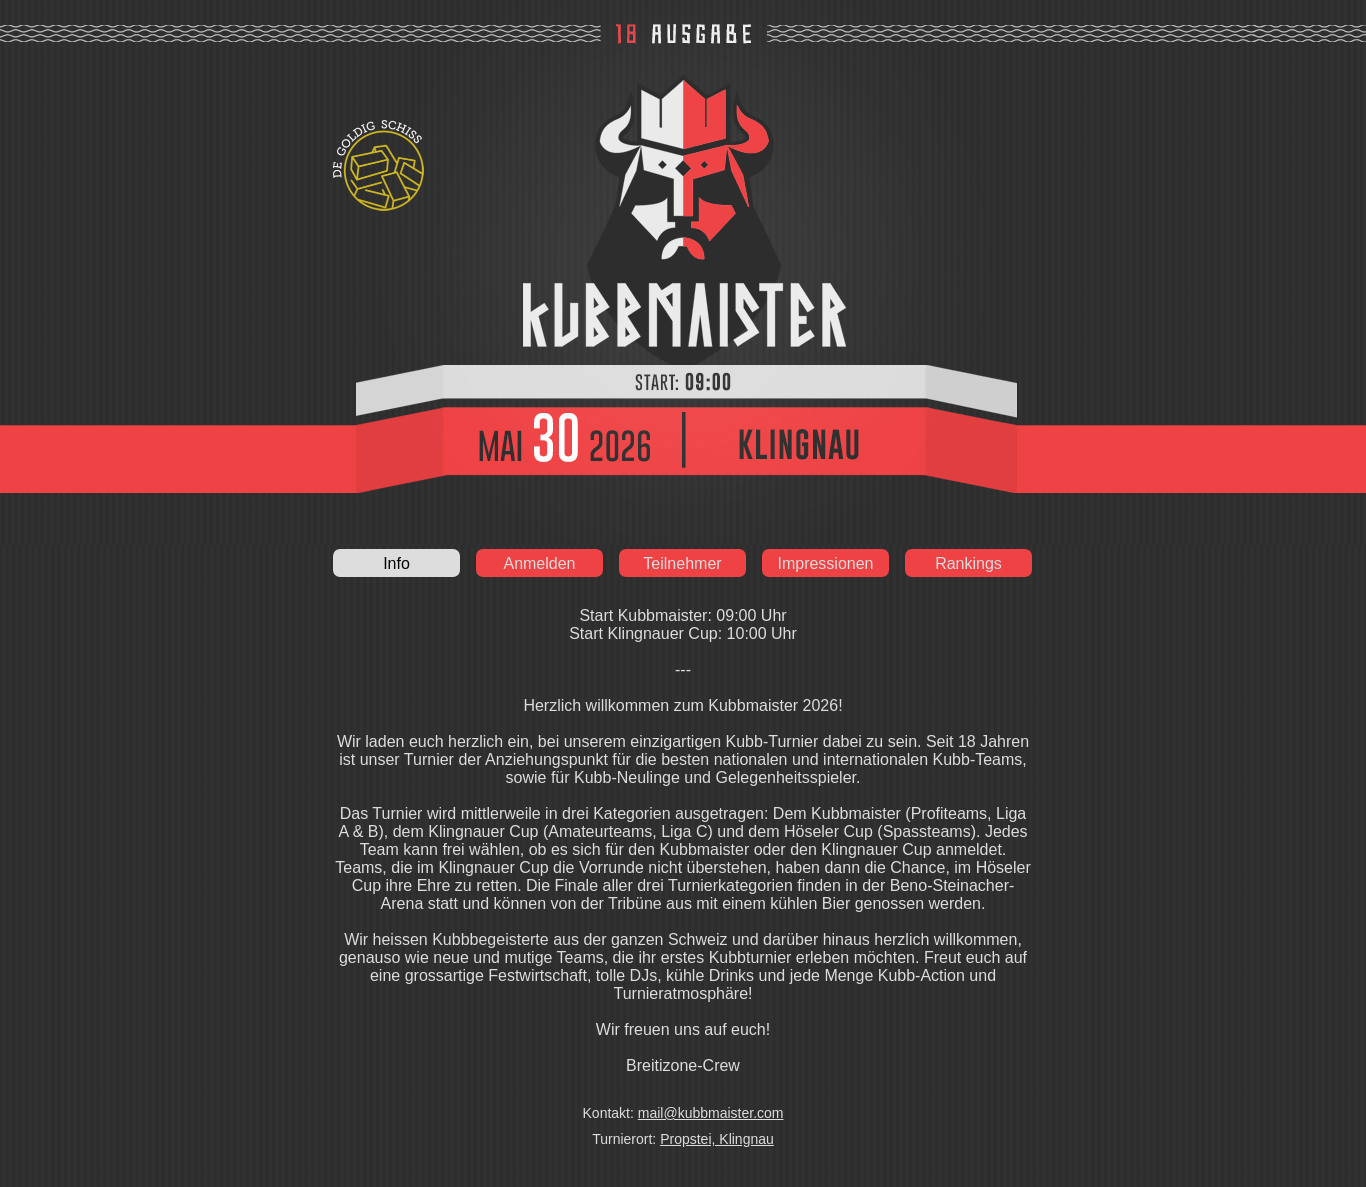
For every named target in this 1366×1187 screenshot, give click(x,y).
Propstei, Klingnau (717, 1139)
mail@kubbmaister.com (711, 1113)
